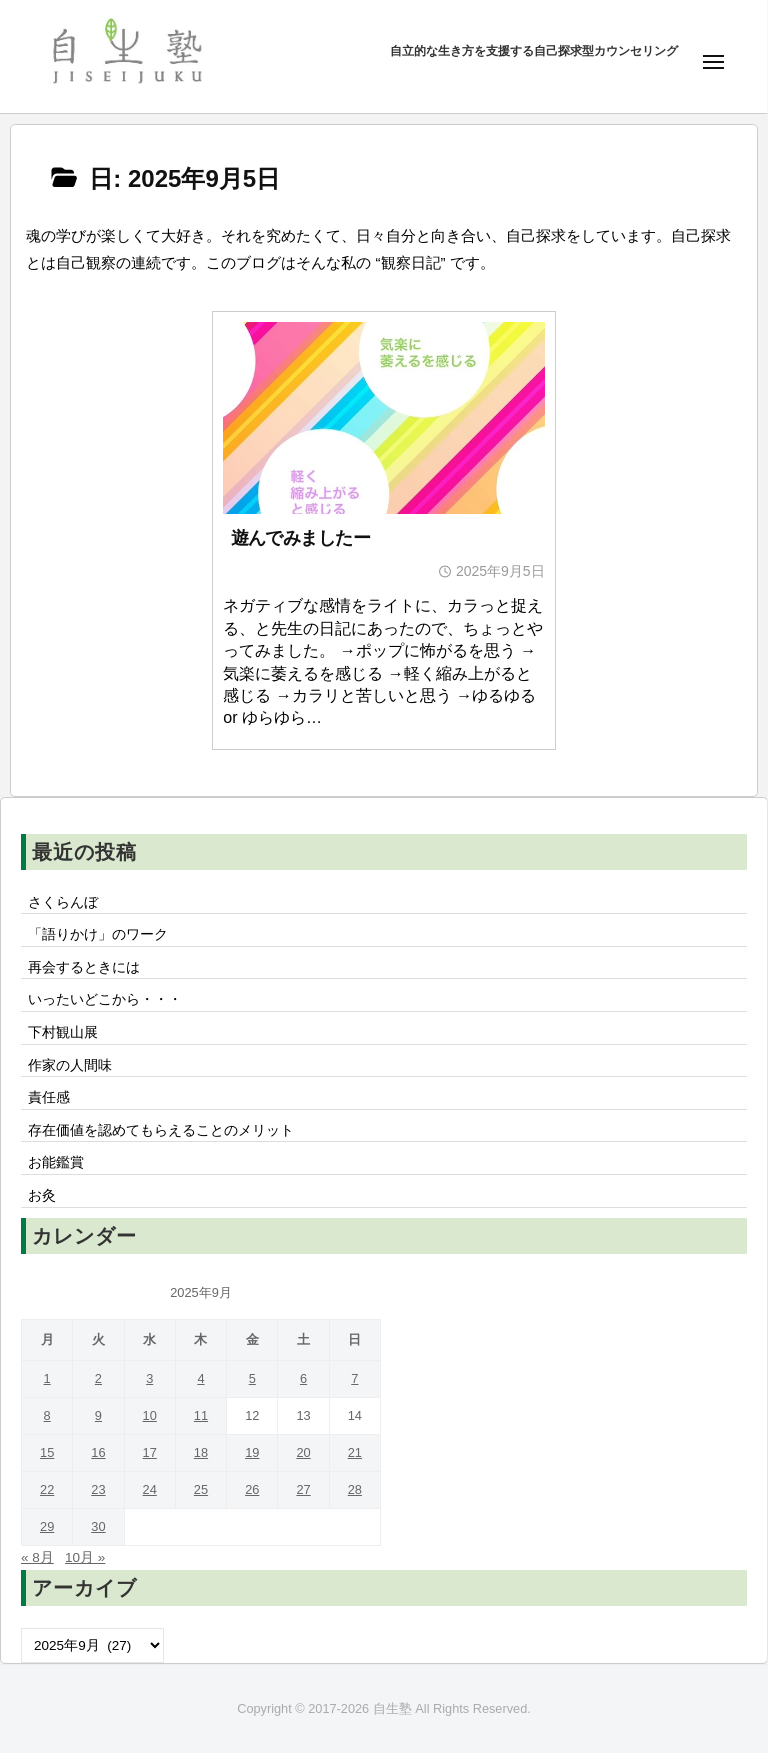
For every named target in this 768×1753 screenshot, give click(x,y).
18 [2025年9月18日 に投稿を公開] (201, 1452)
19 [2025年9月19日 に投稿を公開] (252, 1452)
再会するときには (84, 967)
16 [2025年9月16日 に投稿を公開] (98, 1452)
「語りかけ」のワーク (98, 934)
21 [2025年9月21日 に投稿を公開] (355, 1452)
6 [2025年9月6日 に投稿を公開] (303, 1378)
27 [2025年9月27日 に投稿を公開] (303, 1489)
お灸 (42, 1195)
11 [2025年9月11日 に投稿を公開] (201, 1415)
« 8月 (37, 1557)
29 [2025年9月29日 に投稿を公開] (47, 1526)
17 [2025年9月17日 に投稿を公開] (150, 1452)
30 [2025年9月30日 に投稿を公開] (98, 1526)
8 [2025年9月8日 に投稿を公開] (47, 1415)
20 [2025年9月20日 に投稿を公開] (303, 1452)
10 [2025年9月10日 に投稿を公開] (150, 1415)
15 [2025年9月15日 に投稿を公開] (47, 1452)
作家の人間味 (70, 1065)
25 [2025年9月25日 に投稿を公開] (201, 1489)
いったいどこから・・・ (105, 999)
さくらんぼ (63, 902)
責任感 (49, 1097)
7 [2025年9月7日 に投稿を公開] (354, 1378)
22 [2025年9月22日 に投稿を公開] (47, 1489)
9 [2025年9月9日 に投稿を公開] (98, 1415)
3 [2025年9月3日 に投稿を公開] (149, 1378)
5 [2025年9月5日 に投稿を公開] (252, 1378)
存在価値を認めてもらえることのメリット (161, 1130)
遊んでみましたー (301, 538)
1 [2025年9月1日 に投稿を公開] (47, 1378)
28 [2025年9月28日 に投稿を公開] (355, 1489)
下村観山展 (63, 1032)
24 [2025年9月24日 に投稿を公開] (150, 1489)
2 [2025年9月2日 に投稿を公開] (98, 1378)
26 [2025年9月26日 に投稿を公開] (252, 1489)
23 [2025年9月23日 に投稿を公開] (98, 1489)
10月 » (85, 1557)
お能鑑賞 (56, 1162)
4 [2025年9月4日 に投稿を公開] (200, 1378)
